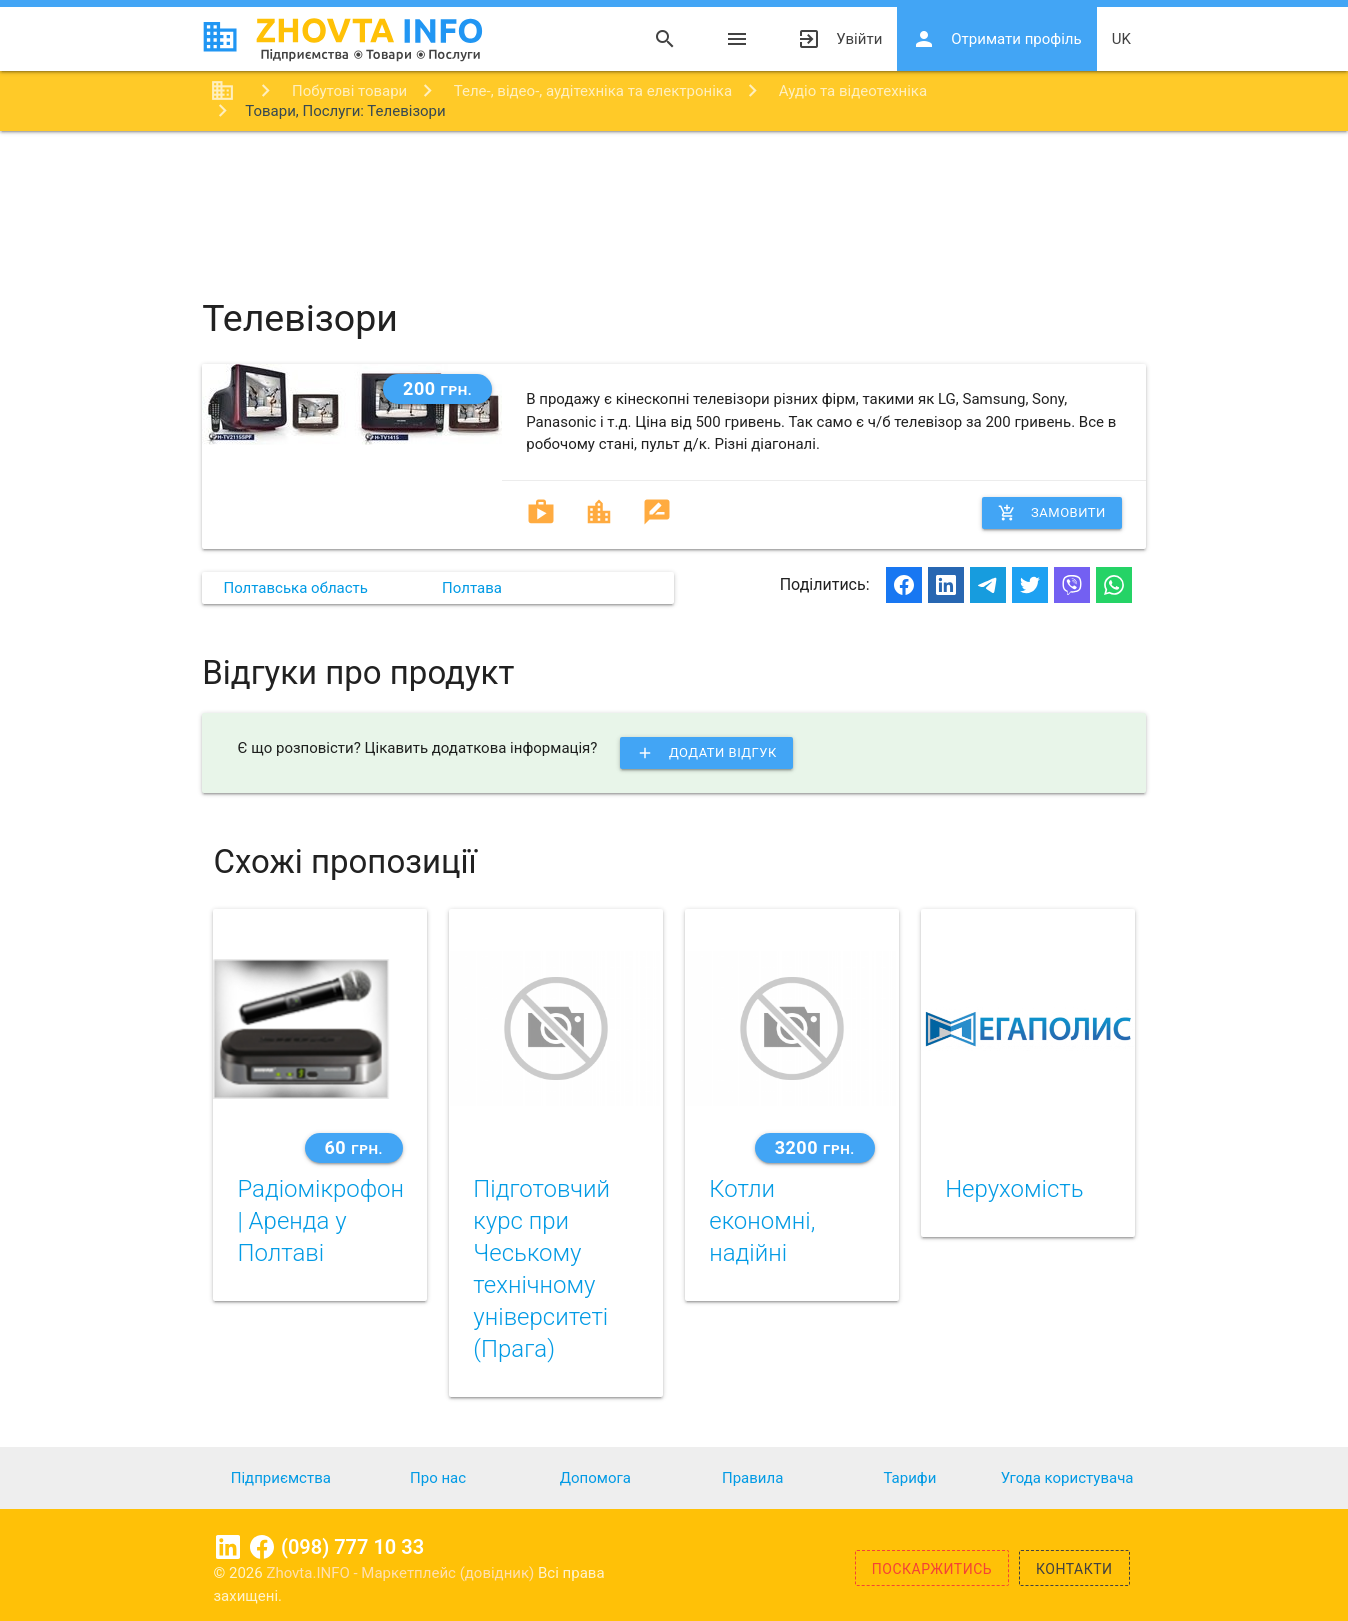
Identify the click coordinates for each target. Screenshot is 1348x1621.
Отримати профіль (996, 39)
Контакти (1074, 1569)
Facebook (262, 1547)
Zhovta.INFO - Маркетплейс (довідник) (402, 1573)
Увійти (839, 39)
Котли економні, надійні (762, 1221)
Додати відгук (706, 753)
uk (1121, 39)
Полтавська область (295, 588)
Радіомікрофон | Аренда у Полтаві (320, 1221)
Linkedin (228, 1547)
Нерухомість (1014, 1189)
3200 (815, 1147)
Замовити (1052, 513)
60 (354, 1147)
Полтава (472, 588)
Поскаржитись (932, 1569)
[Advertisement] (674, 196)
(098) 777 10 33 (352, 1547)
